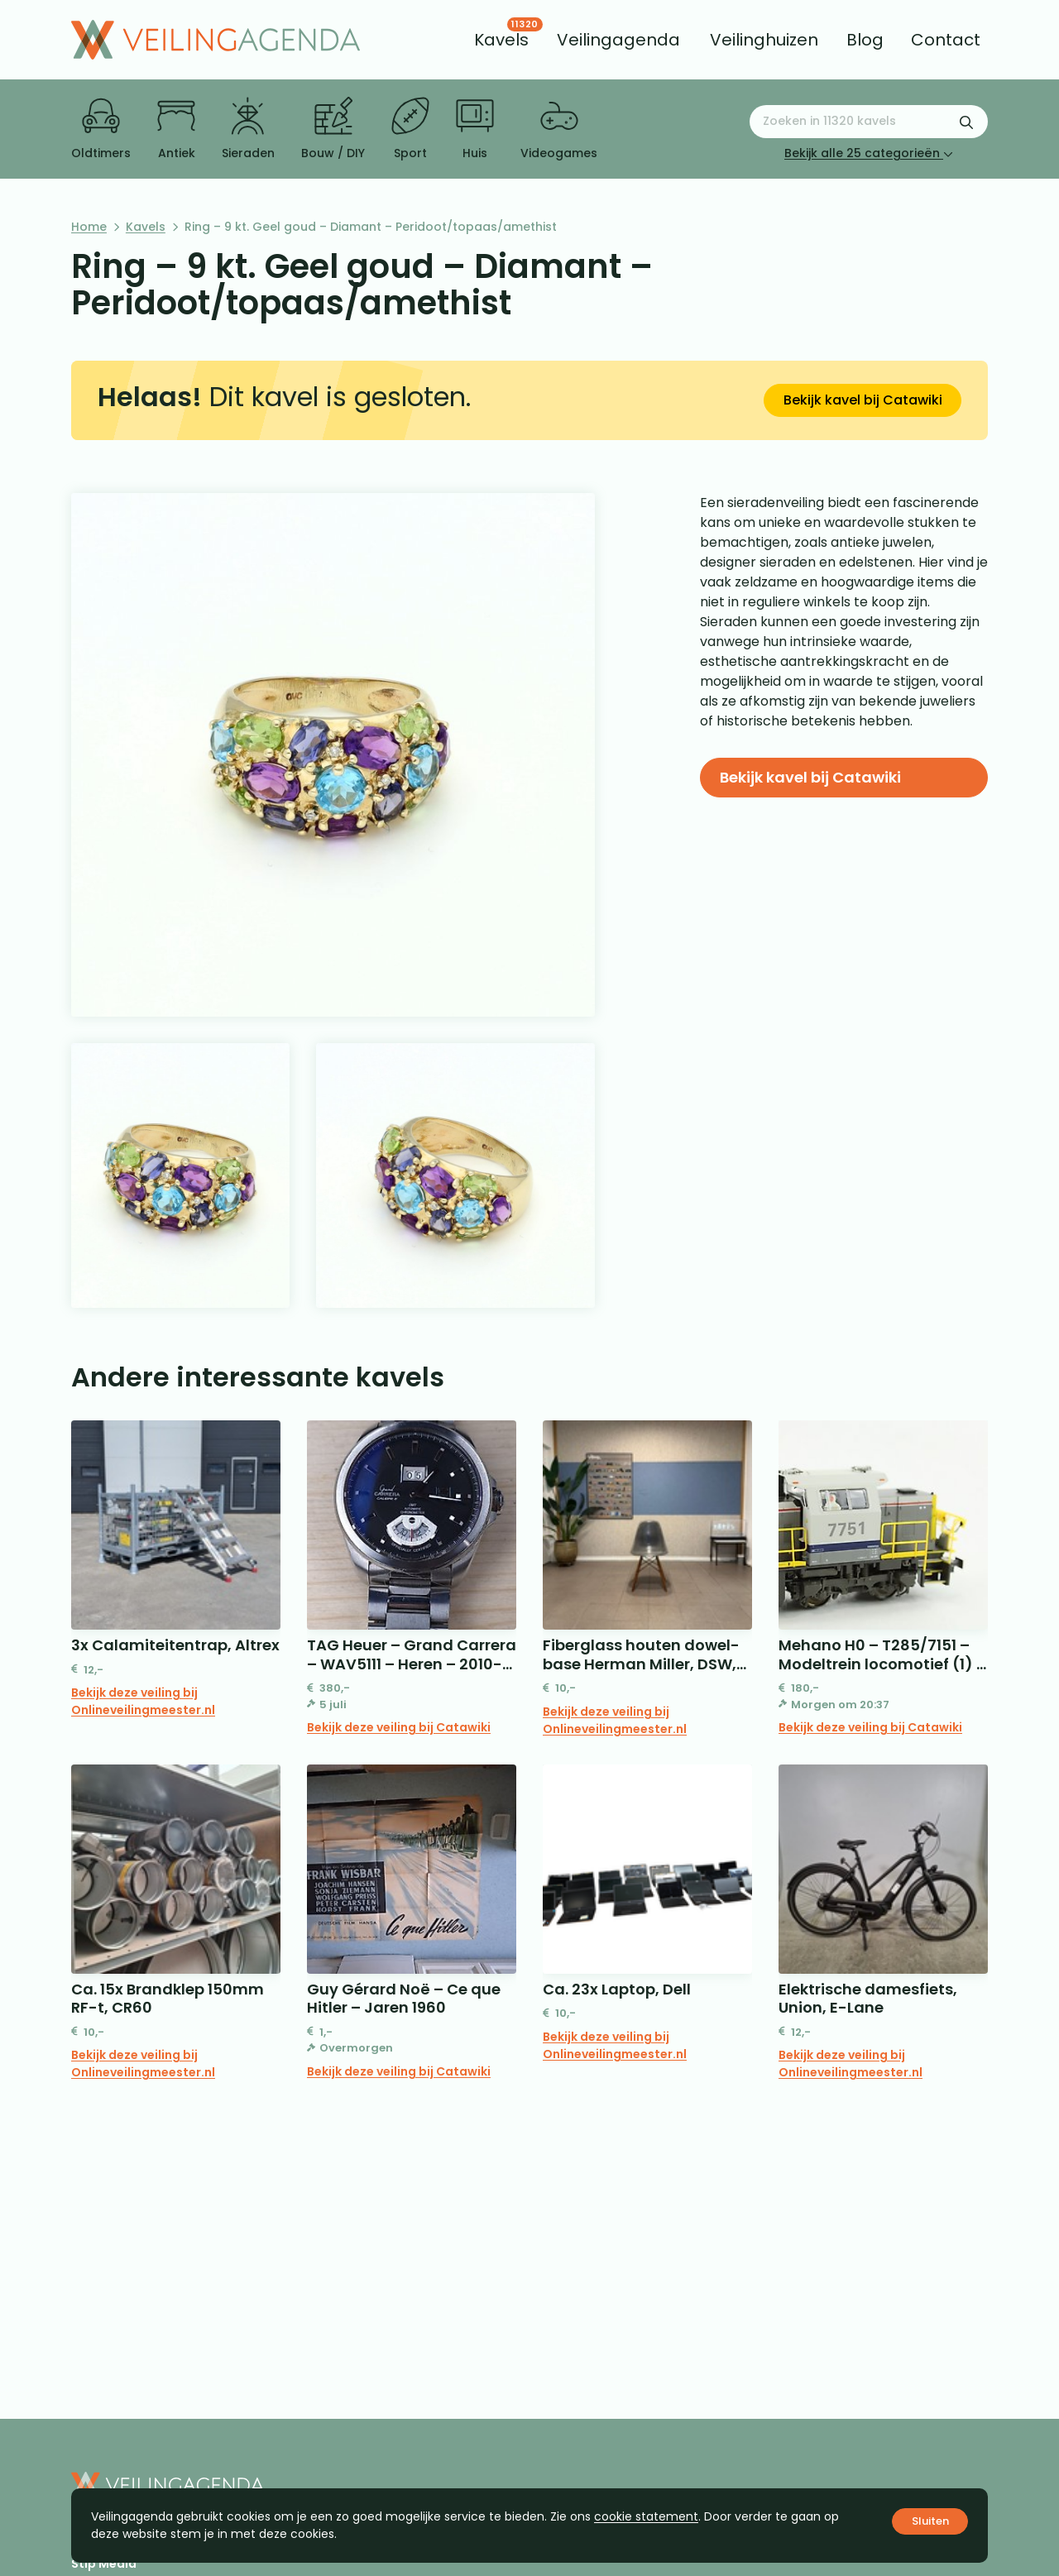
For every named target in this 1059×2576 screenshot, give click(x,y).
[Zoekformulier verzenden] (966, 121)
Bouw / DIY (333, 129)
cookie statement (646, 2516)
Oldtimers (101, 129)
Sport (410, 129)
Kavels (145, 226)
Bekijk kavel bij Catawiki (862, 399)
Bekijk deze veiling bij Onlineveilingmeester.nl (143, 1701)
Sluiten (930, 2521)
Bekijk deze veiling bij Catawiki (399, 1727)
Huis (475, 129)
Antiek (176, 129)
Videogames (558, 129)
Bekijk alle (868, 153)
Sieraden (248, 129)
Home (89, 226)
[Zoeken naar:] (869, 121)
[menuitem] (501, 39)
